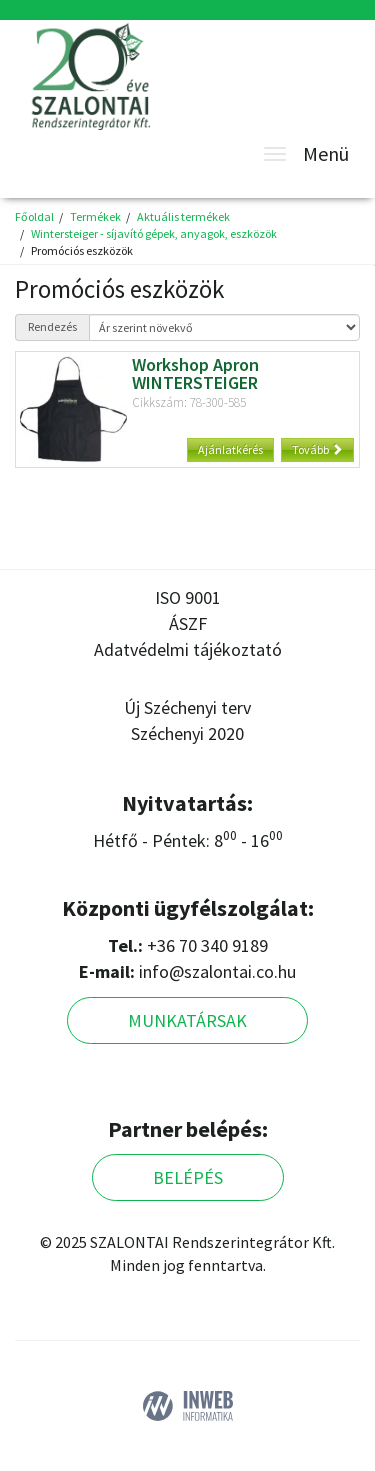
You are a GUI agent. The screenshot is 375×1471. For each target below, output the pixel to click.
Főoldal (34, 216)
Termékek (95, 216)
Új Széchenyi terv (187, 707)
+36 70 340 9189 (207, 945)
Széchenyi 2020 (187, 733)
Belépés (188, 1177)
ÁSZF (188, 623)
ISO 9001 (188, 597)
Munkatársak (187, 1020)
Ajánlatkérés (230, 449)
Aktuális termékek (183, 216)
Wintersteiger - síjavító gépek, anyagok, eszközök (154, 233)
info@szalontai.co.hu (217, 971)
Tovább (317, 449)
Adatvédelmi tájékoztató (188, 649)
